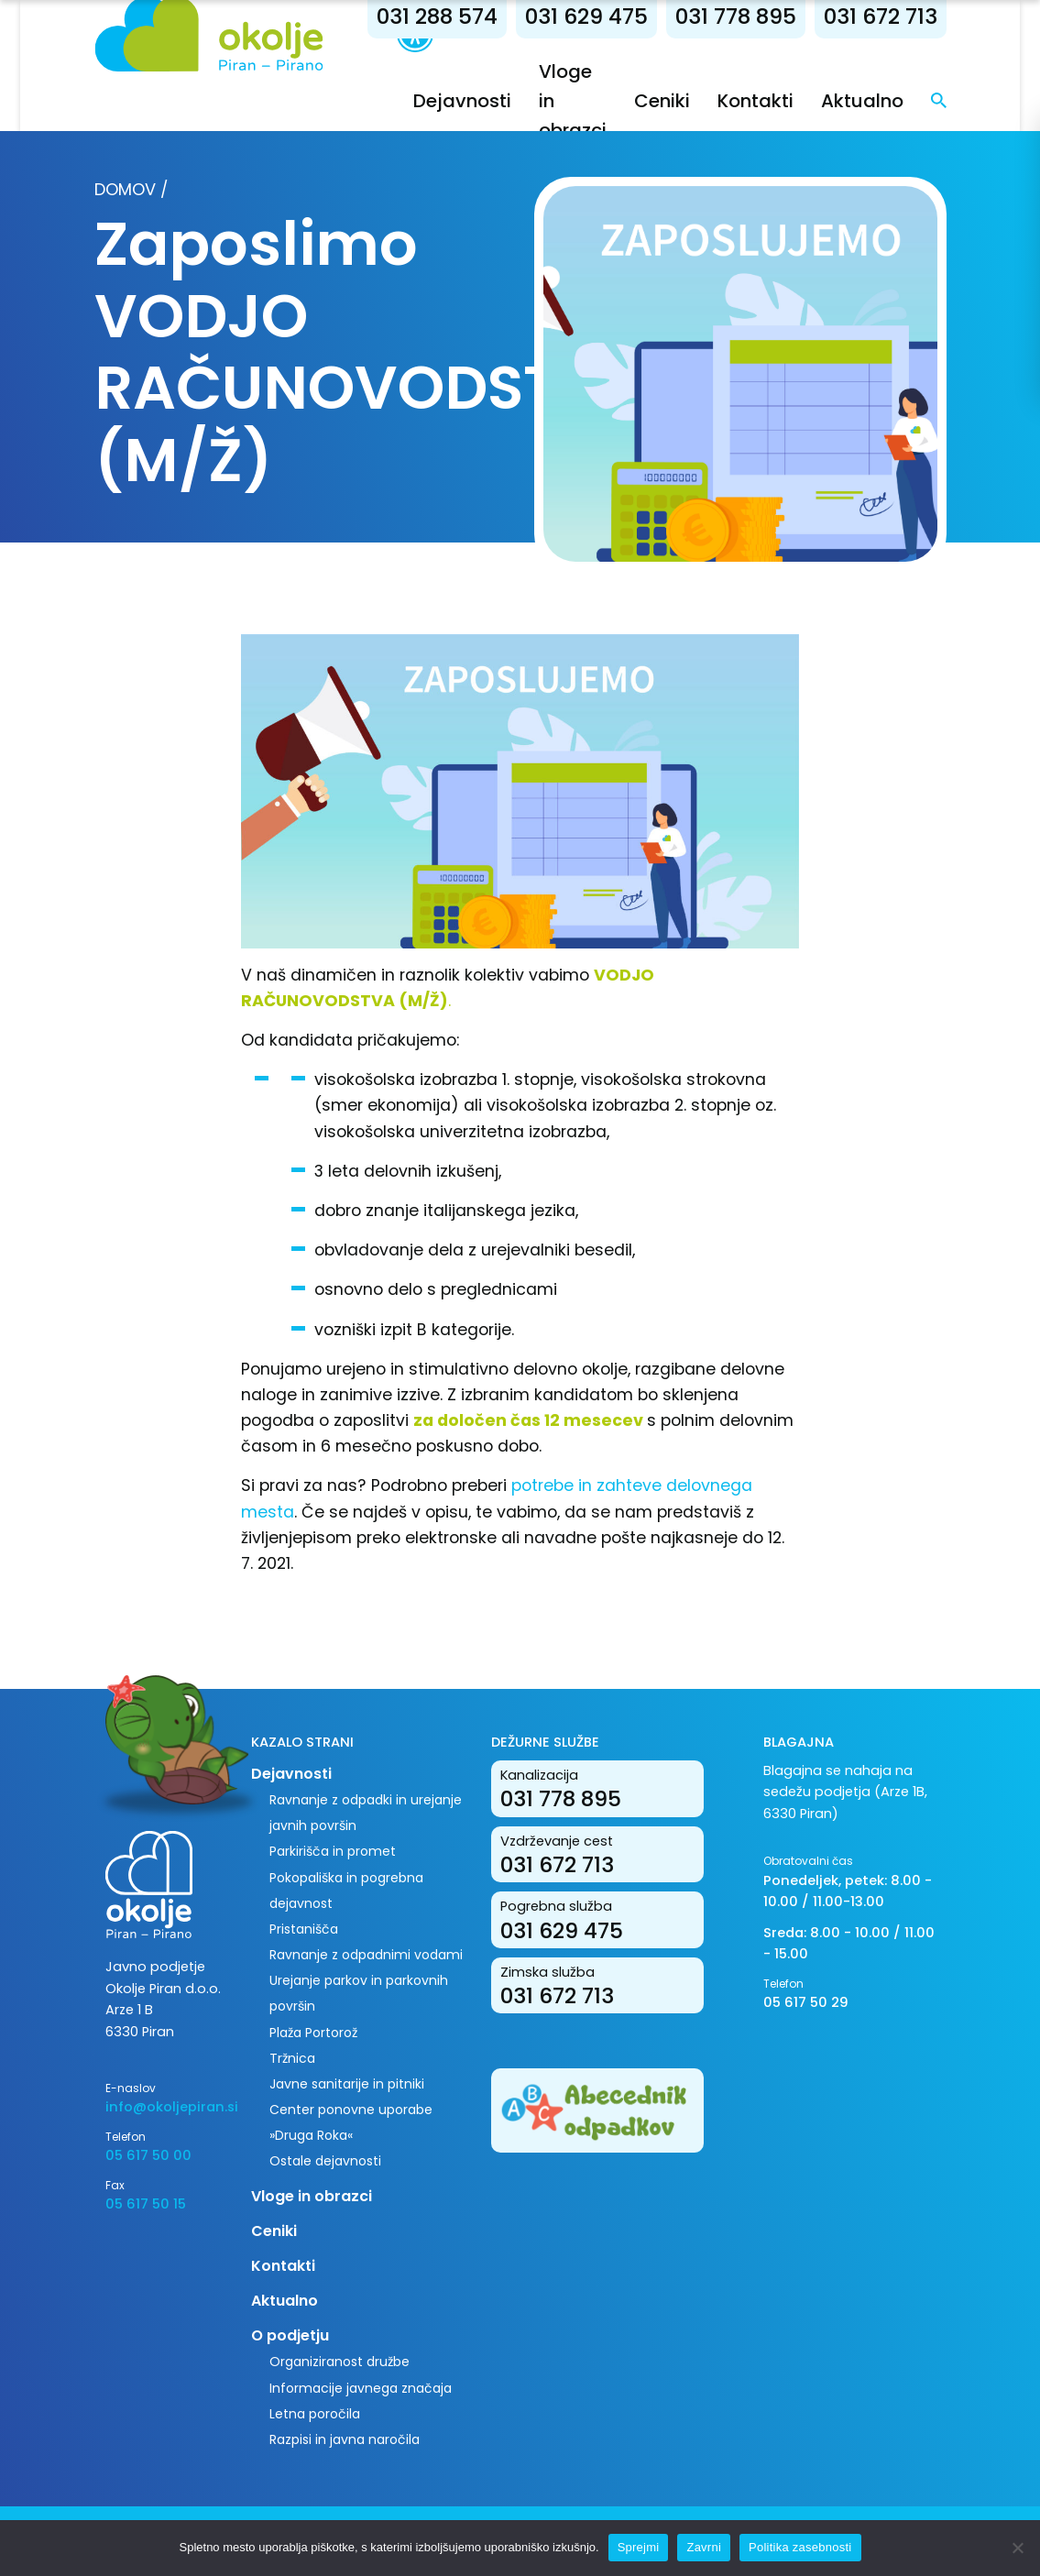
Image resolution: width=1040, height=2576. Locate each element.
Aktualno (862, 101)
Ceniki (662, 101)
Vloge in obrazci (311, 2196)
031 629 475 (586, 16)
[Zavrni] (1017, 2547)
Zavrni (703, 2547)
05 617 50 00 (148, 2155)
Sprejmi (639, 2547)
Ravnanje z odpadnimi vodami (366, 1955)
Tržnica (292, 2058)
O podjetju (290, 2335)
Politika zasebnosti (800, 2547)
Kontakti (755, 101)
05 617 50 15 (145, 2204)
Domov (125, 189)
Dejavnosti (462, 101)
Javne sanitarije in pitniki (346, 2084)
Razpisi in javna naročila (344, 2439)
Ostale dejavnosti (325, 2161)
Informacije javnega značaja (360, 2388)
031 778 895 (735, 16)
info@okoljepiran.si (164, 2107)
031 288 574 (437, 16)
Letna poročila (314, 2414)
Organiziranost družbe (339, 2361)
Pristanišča (303, 1929)
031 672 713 (880, 16)
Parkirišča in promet (332, 1851)
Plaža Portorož (313, 2032)
